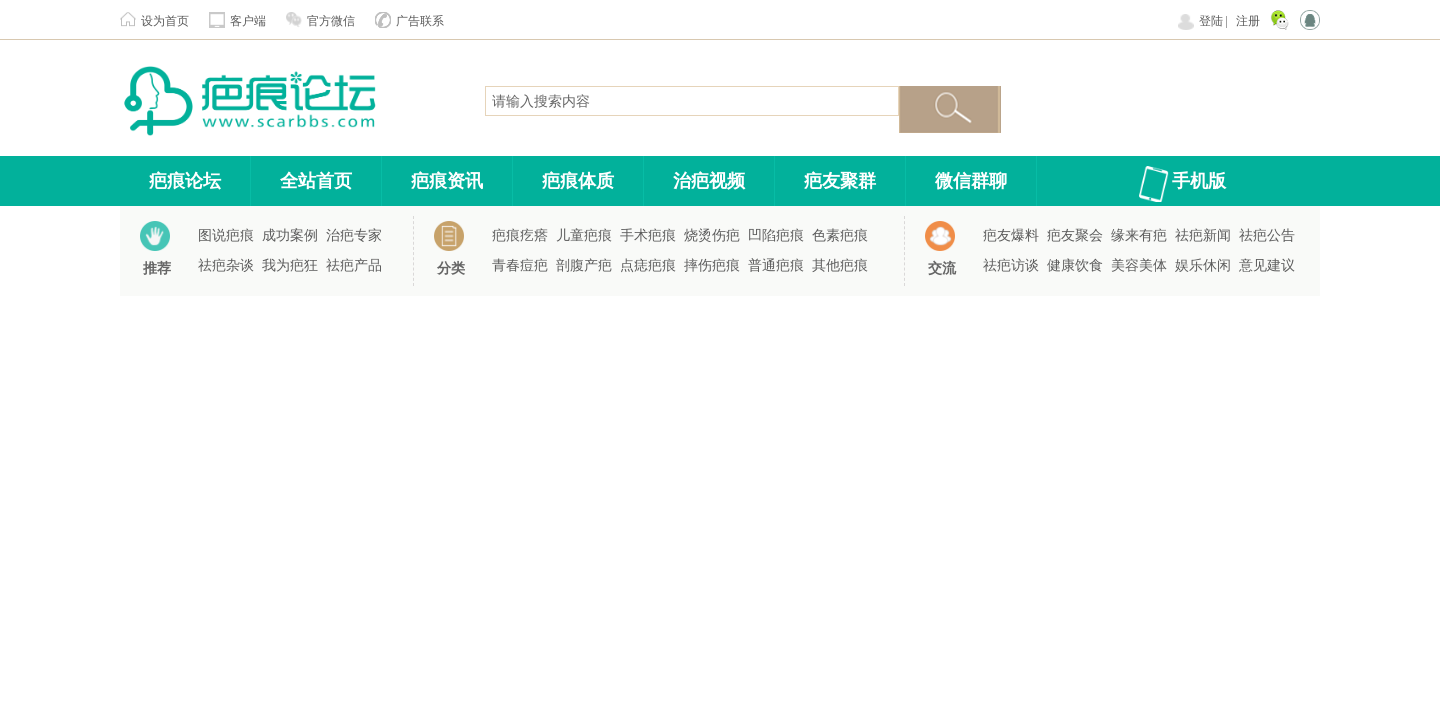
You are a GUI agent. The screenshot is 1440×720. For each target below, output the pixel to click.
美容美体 (1139, 265)
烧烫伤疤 (712, 235)
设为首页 (165, 21)
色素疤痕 (840, 235)
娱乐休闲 (1203, 265)
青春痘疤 (520, 265)
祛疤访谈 (1011, 265)
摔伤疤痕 (712, 265)
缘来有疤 (1139, 235)
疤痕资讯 (447, 181)
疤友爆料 (1011, 235)
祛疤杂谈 (226, 265)
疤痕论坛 (185, 181)
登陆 (1211, 21)
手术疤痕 (648, 235)
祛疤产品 (354, 265)
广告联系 (420, 21)
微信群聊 (971, 181)
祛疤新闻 (1203, 235)
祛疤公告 (1267, 235)
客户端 (248, 21)
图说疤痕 (226, 235)
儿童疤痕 (584, 235)
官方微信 (331, 21)
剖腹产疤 (584, 265)
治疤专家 (354, 235)
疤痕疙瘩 (520, 235)
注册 (1248, 21)
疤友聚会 (1075, 235)
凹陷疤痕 (776, 235)
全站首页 (316, 181)
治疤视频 (709, 181)
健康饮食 (1075, 265)
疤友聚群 (840, 181)
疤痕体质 (578, 181)
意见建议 (1267, 265)
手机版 (1199, 181)
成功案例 (290, 235)
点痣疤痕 (648, 265)
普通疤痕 (776, 265)
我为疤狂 (290, 265)
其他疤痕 (840, 265)
